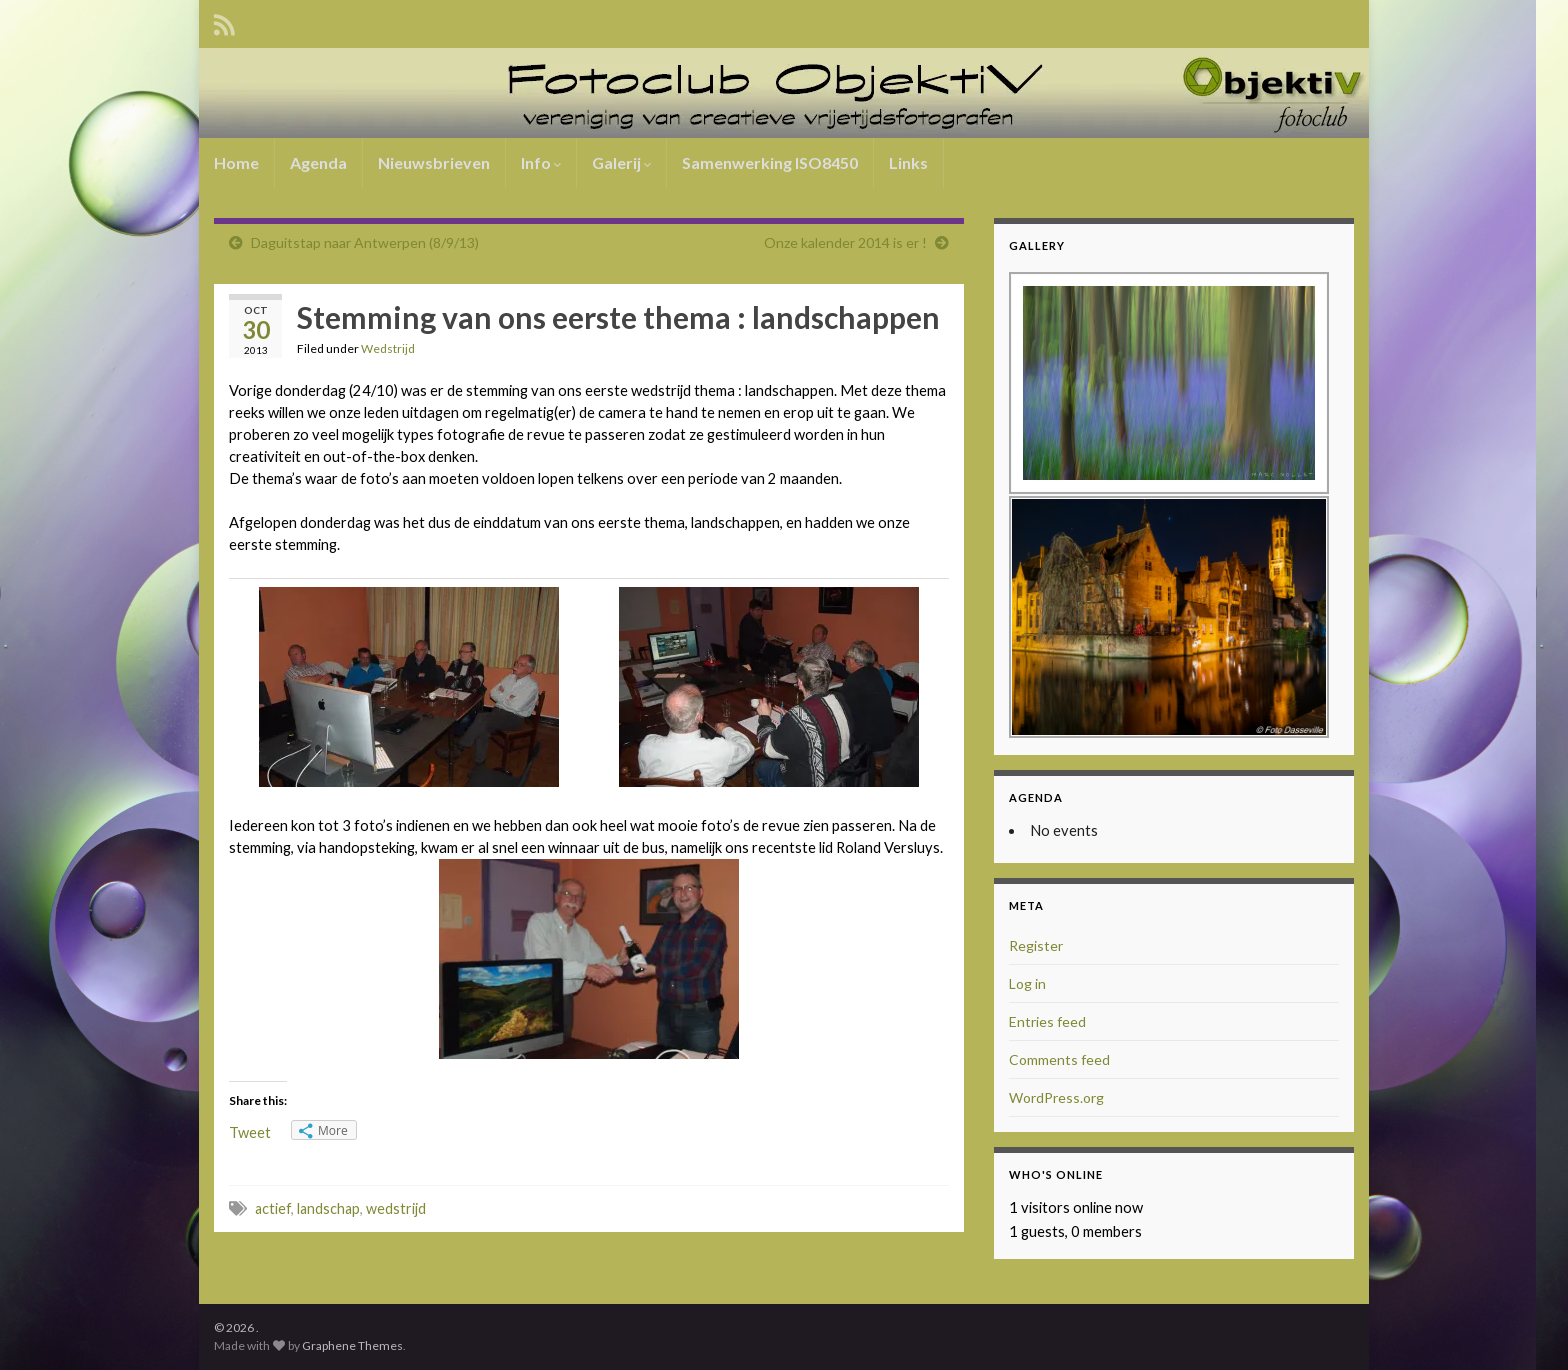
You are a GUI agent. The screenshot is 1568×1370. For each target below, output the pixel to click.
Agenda (318, 162)
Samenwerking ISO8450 (770, 162)
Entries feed (1047, 1021)
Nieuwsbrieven (434, 162)
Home (236, 162)
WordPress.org (1056, 1097)
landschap (328, 1208)
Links (908, 162)
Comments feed (1059, 1059)
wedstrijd (396, 1208)
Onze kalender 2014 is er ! (845, 242)
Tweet (250, 1132)
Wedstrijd (388, 348)
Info (541, 162)
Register (1036, 945)
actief (273, 1208)
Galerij (621, 162)
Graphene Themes (352, 1345)
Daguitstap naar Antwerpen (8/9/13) (365, 242)
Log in (1027, 983)
